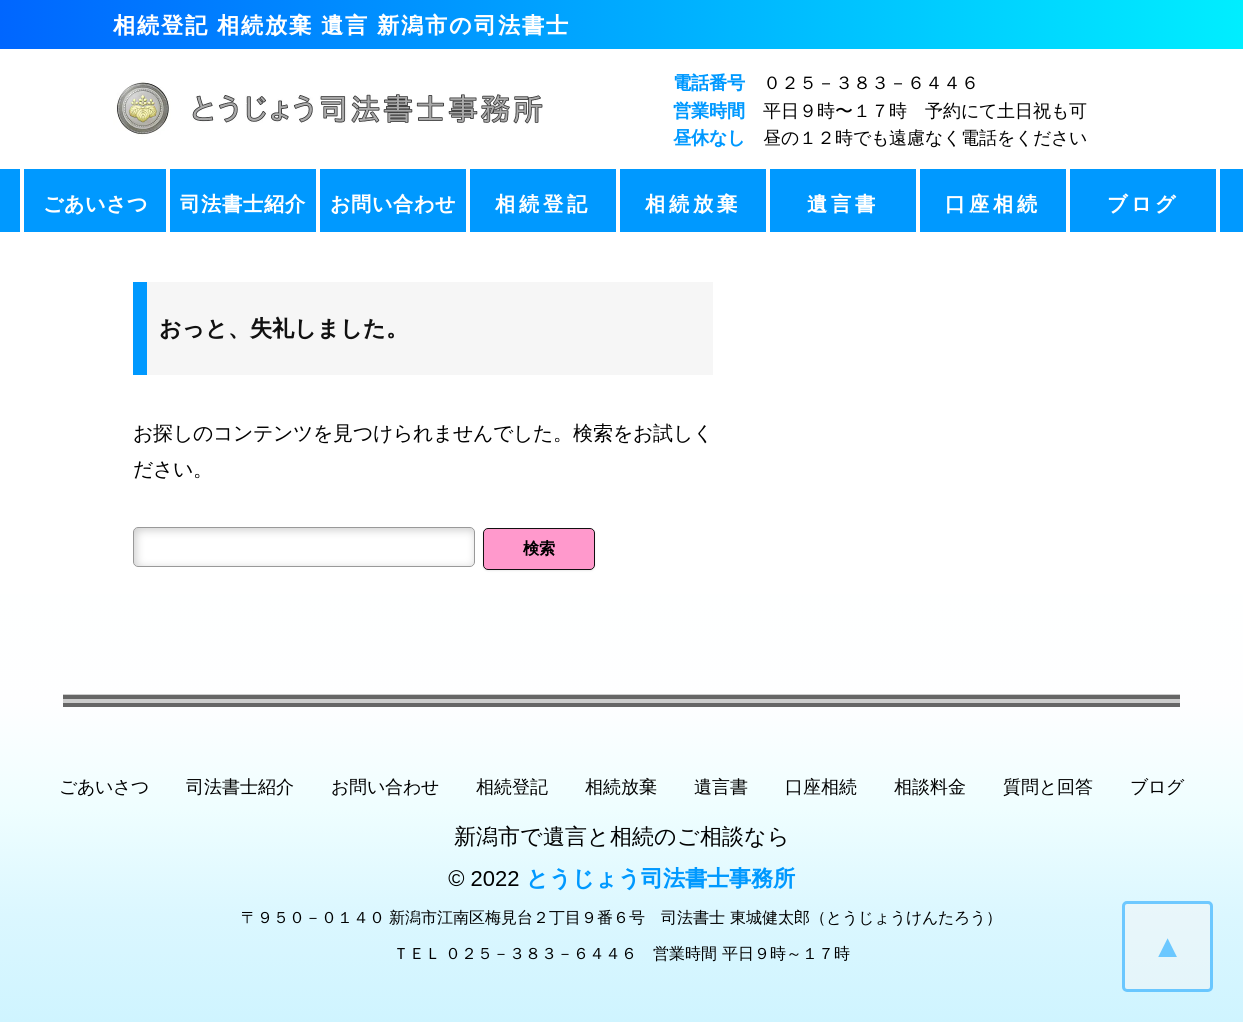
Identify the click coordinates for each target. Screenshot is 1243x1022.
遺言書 (843, 204)
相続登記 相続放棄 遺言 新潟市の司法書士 (341, 25)
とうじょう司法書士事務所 (660, 878)
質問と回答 (1048, 787)
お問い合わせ (393, 204)
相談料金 (930, 787)
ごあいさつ (95, 204)
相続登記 (543, 204)
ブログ (1143, 204)
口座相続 (993, 204)
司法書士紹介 (243, 204)
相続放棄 (693, 204)
